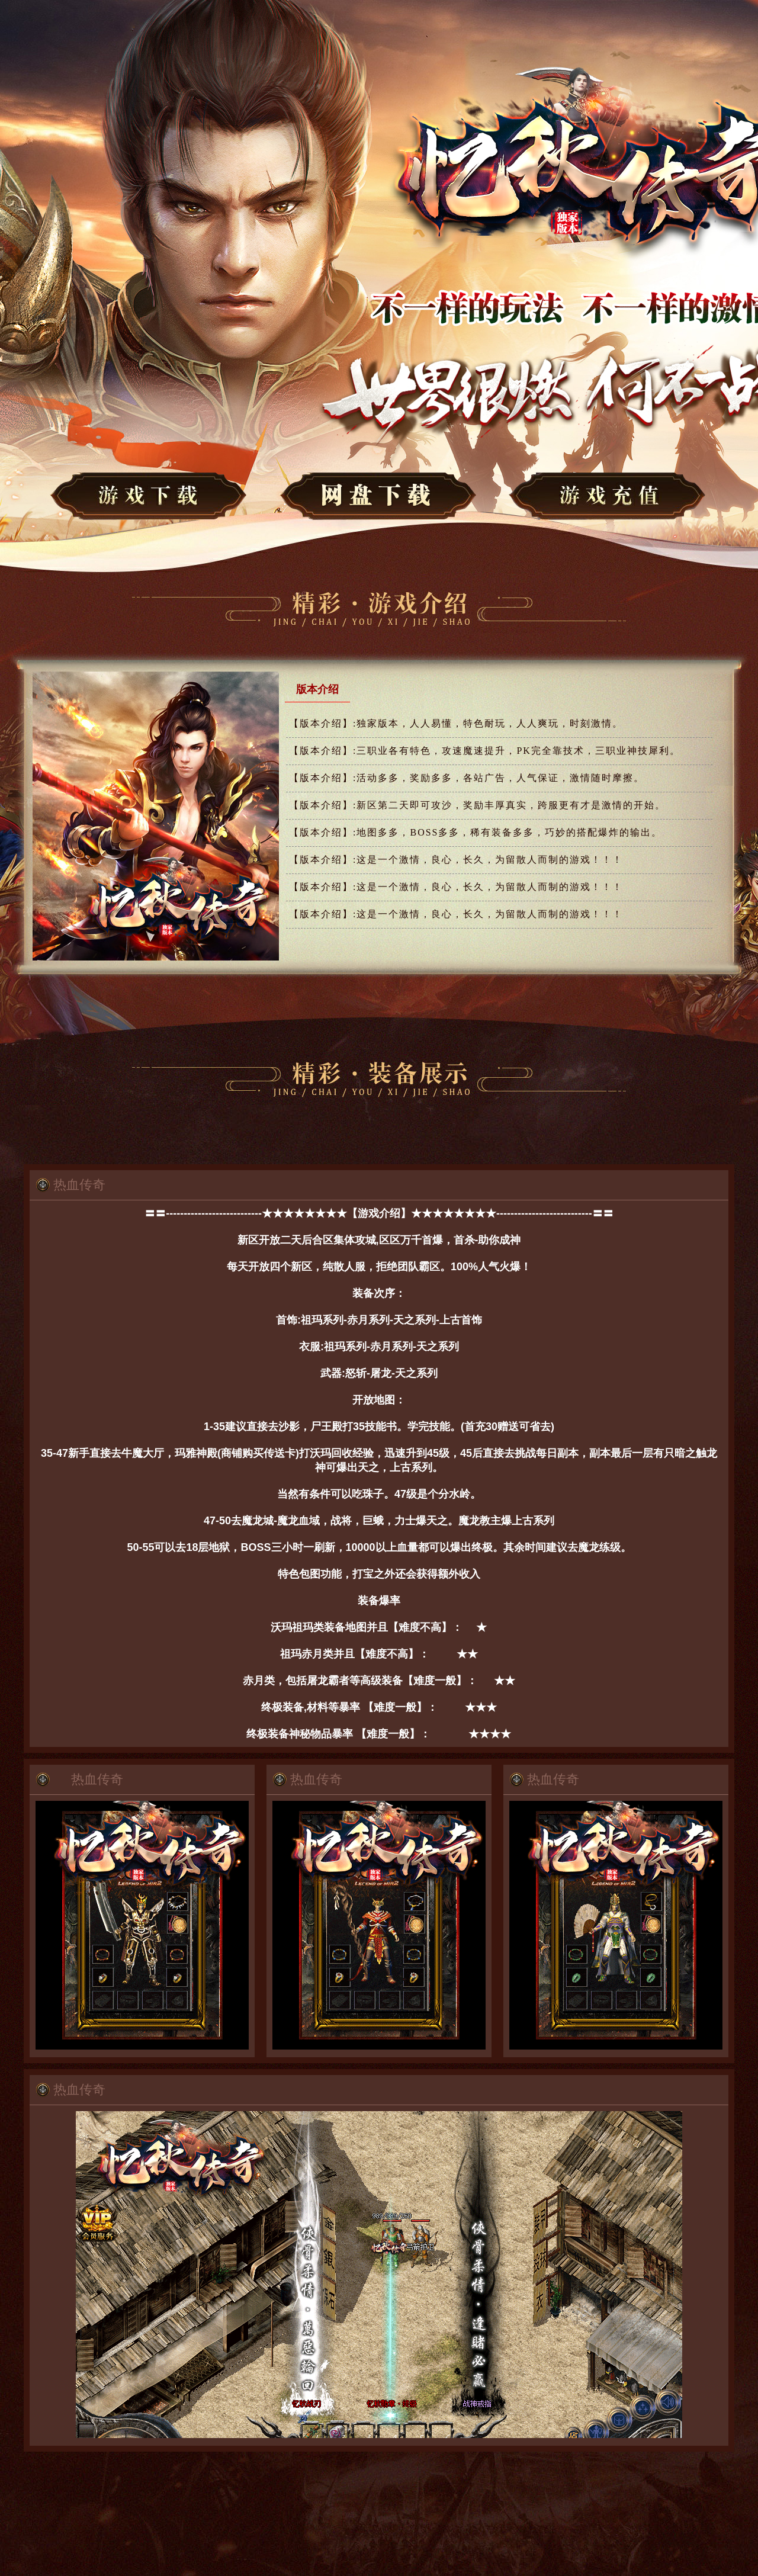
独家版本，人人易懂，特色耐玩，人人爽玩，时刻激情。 (456, 723)
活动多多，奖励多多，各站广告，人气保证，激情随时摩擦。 (466, 778)
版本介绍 (317, 689)
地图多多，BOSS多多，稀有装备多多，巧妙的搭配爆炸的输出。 (475, 832)
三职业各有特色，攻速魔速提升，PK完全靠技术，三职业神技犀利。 (484, 751)
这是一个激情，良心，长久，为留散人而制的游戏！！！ (456, 860)
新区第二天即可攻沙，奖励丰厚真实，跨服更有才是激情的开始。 (477, 805)
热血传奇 (79, 1184)
